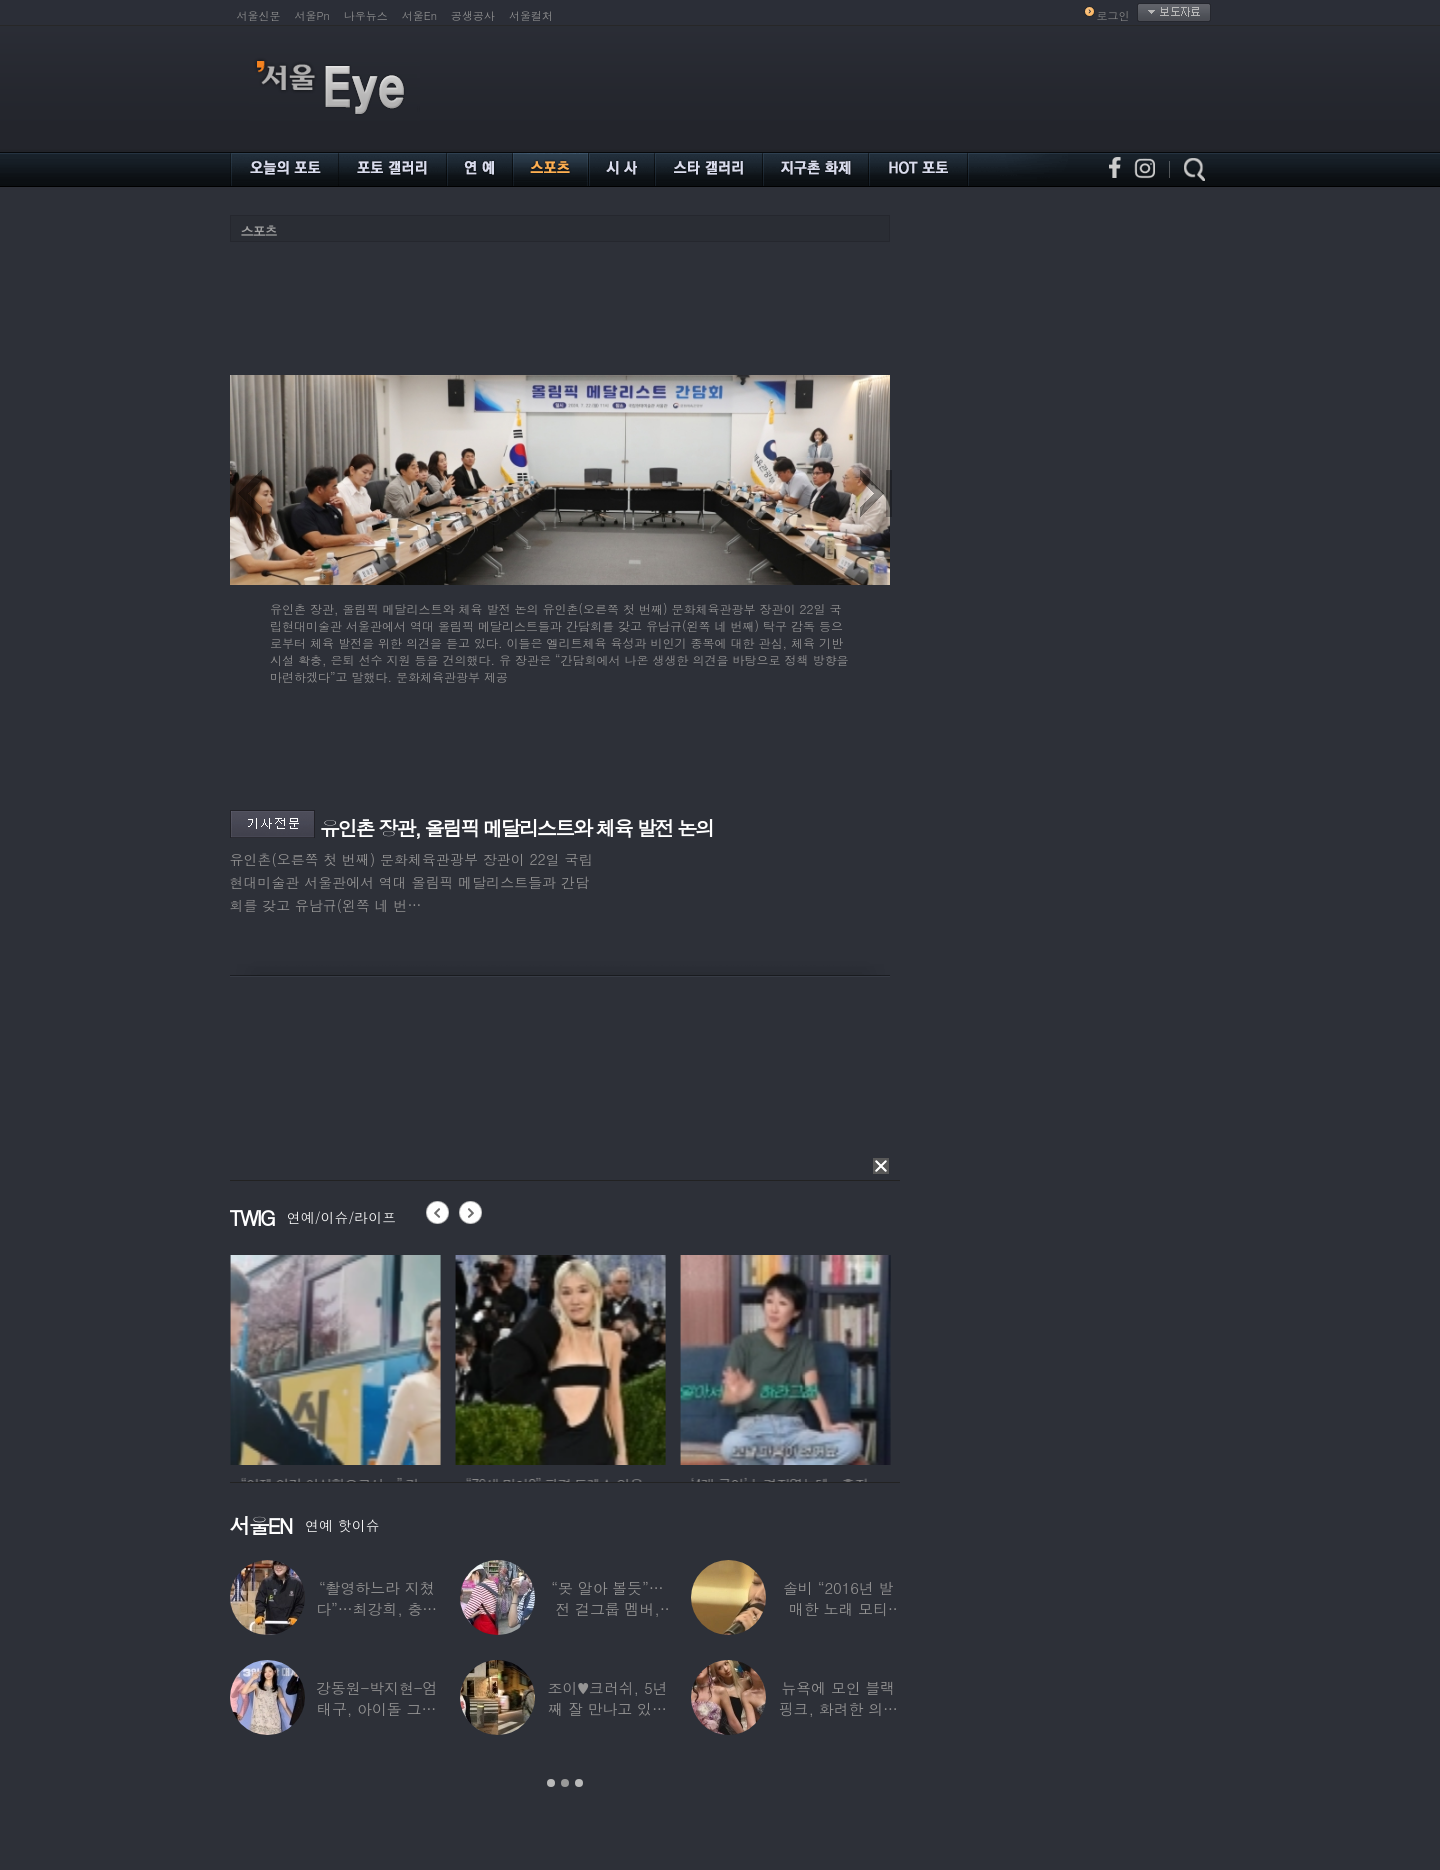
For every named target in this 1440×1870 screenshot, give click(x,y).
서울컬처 (531, 15)
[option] (268, 1357)
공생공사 (473, 15)
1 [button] (551, 1783)
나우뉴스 (366, 15)
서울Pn (312, 15)
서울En (419, 15)
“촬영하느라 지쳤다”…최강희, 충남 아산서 (376, 1608)
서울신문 (259, 15)
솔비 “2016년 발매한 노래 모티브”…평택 (838, 1608)
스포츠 (259, 230)
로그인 (1113, 15)
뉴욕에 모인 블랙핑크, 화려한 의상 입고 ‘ (837, 1708)
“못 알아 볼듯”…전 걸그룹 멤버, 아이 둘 (607, 1608)
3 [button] (579, 1783)
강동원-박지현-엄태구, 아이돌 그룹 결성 (375, 1708)
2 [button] (565, 1783)
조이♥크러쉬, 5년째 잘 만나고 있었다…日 (607, 1708)
